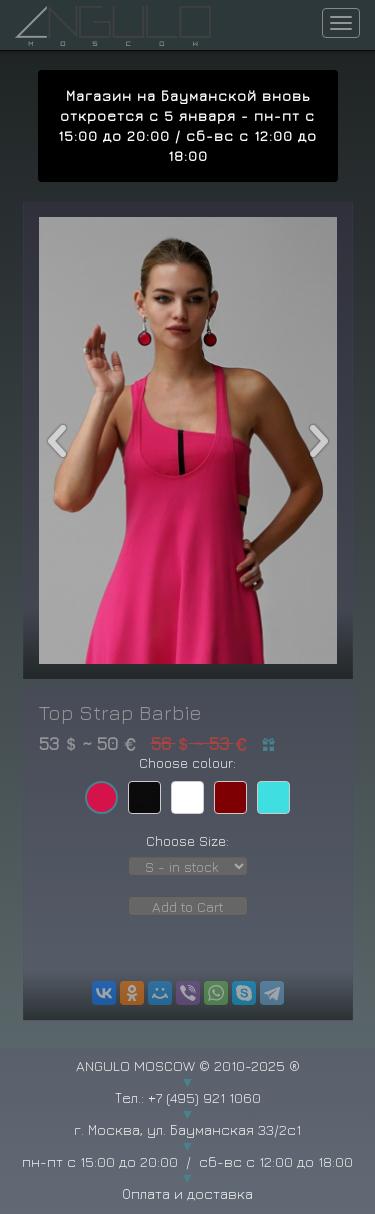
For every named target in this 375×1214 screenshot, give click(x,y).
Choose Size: (187, 840)
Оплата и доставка (187, 1193)
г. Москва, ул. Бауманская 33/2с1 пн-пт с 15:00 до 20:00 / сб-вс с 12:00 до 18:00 (187, 1145)
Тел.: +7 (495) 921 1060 (188, 1097)
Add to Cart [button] (188, 906)
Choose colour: (187, 762)
